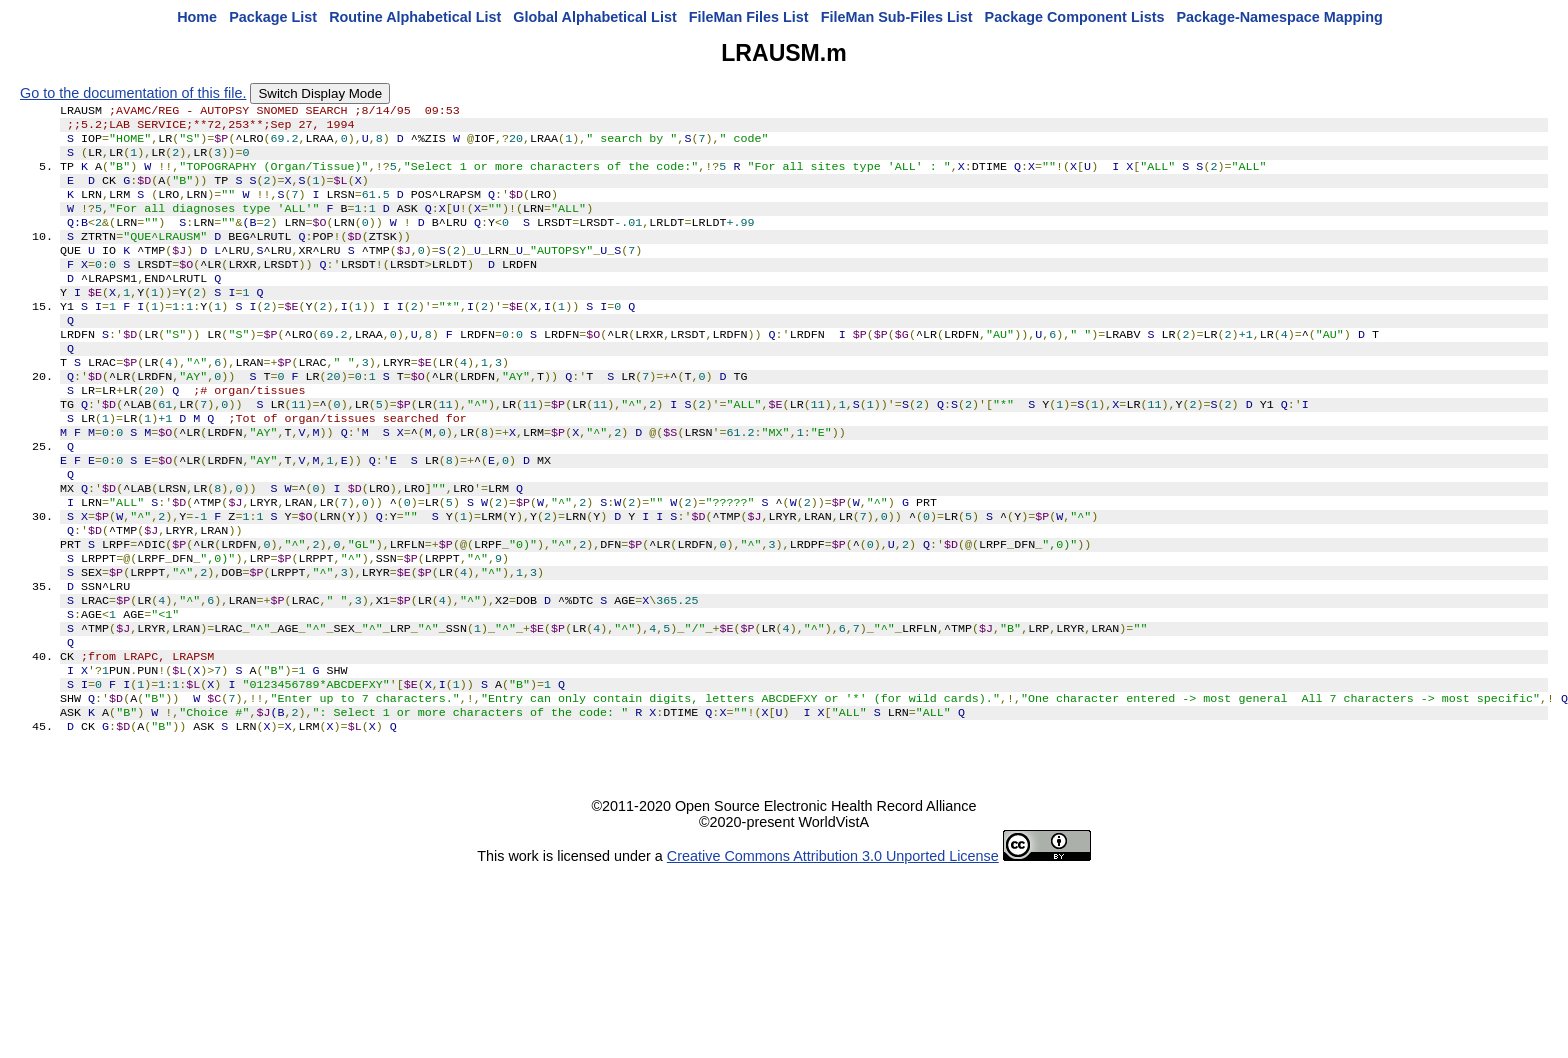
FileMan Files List (749, 17)
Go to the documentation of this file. (133, 93)
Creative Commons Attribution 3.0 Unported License (833, 946)
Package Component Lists (1075, 17)
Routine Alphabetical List (415, 17)
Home (197, 17)
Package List (273, 17)
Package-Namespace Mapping (1280, 17)
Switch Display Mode (320, 93)
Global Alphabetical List (594, 17)
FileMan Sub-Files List (897, 17)
